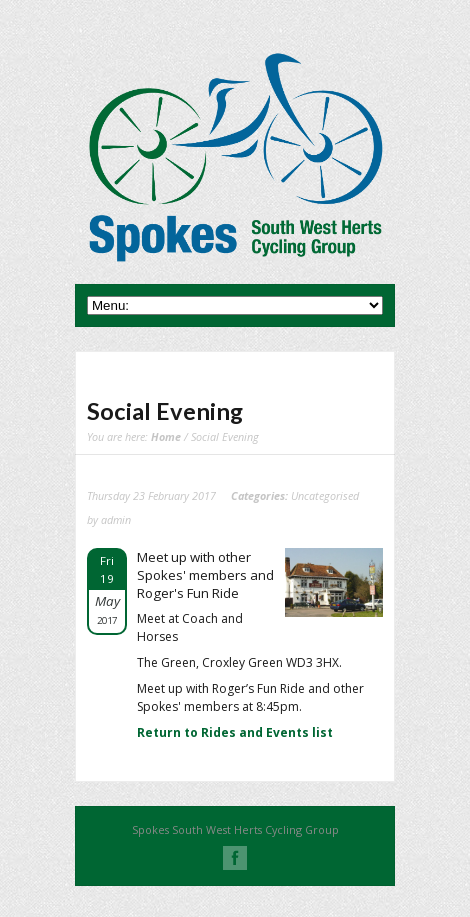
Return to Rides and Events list (235, 732)
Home (166, 436)
